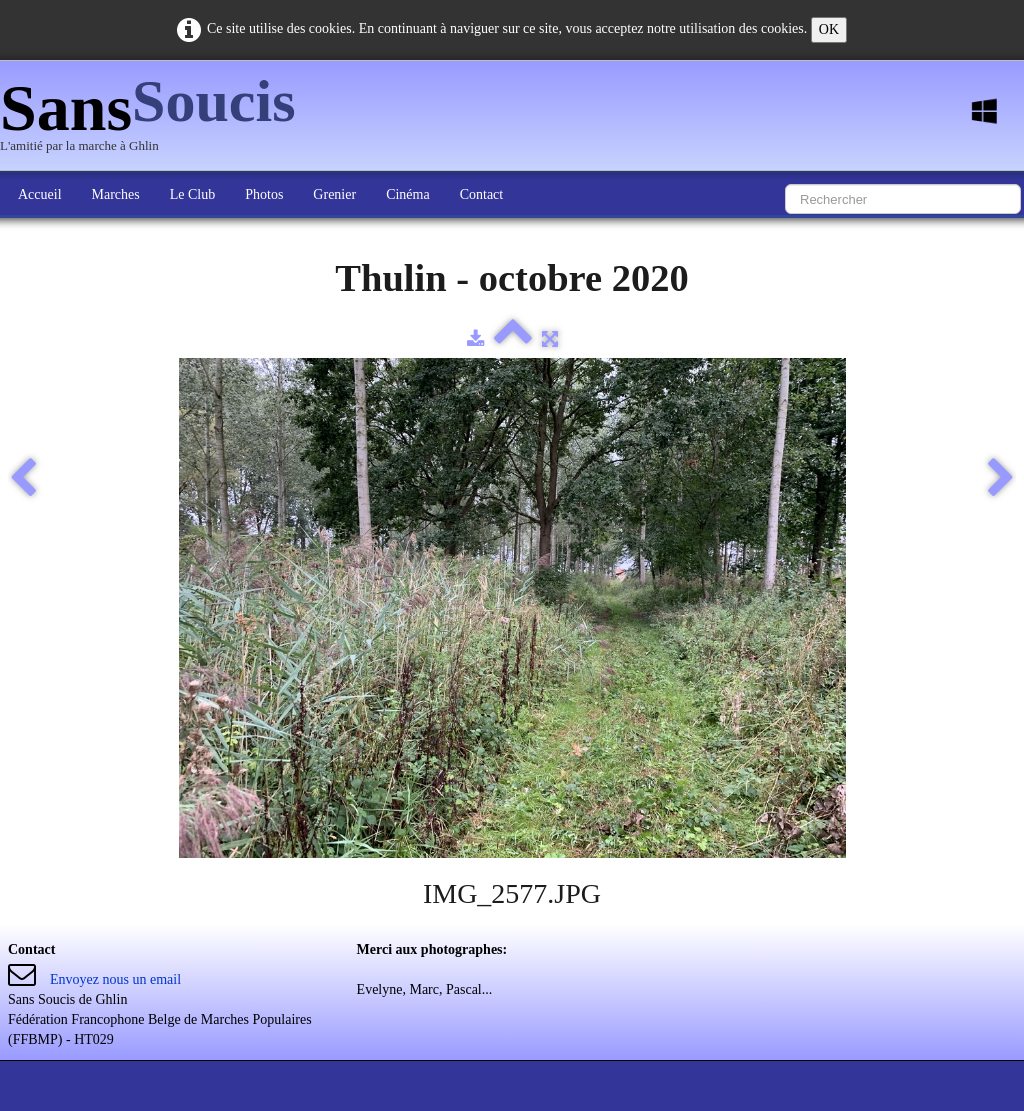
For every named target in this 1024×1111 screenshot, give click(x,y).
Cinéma (408, 194)
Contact (482, 194)
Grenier (334, 194)
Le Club (193, 194)
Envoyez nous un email (115, 979)
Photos (264, 194)
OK (829, 29)
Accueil (40, 194)
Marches (116, 194)
